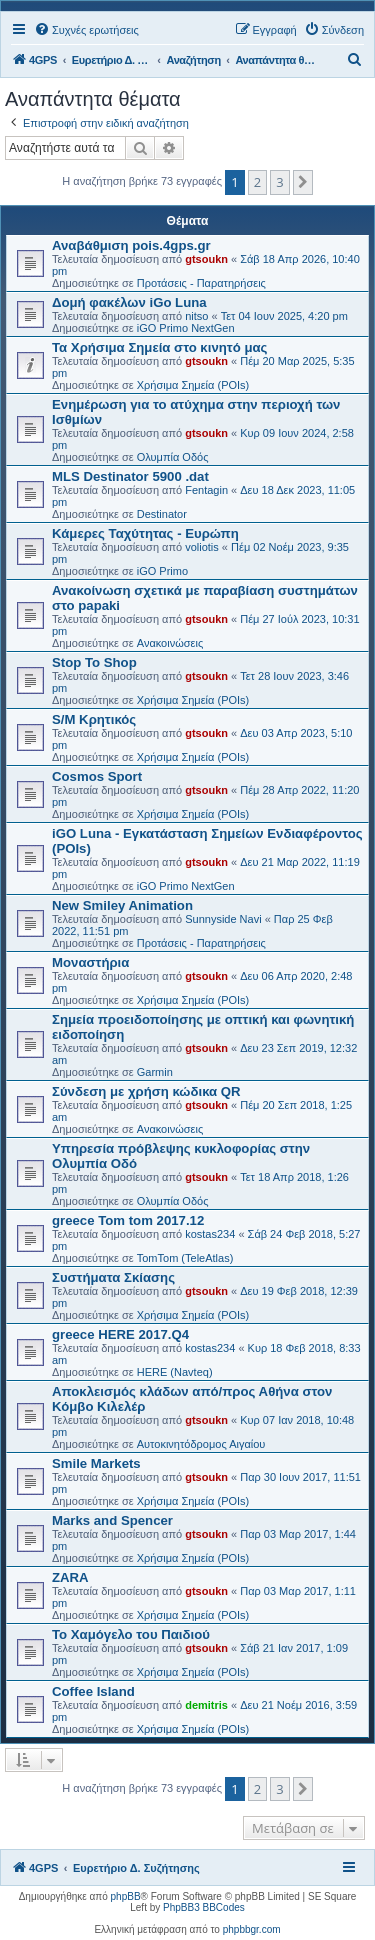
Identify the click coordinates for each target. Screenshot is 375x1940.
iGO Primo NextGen (186, 328)
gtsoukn (206, 259)
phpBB (126, 1896)
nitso (196, 316)
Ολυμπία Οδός (173, 457)
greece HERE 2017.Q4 (120, 1334)
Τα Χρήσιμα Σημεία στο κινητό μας (159, 347)
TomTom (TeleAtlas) (185, 1258)
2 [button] (257, 182)
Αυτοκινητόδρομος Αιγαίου (201, 1444)
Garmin (155, 1072)
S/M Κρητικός (94, 719)
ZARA (70, 1577)
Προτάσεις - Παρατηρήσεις (201, 283)
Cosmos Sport (97, 776)
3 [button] (279, 182)
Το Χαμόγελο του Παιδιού (131, 1634)
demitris (206, 1705)
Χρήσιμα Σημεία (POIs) (193, 385)
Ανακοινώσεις (170, 643)
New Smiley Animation (122, 905)
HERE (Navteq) (175, 1372)
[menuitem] (86, 30)
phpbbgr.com (252, 1929)
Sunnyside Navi (223, 919)
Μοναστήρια (90, 962)
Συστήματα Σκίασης (113, 1277)
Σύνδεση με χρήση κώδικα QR (146, 1091)
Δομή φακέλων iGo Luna (129, 302)
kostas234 (210, 1234)
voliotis (202, 547)
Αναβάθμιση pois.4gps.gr (131, 245)
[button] (303, 182)
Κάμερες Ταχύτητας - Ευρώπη (145, 533)
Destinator (162, 514)
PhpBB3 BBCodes (204, 1907)
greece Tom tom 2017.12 (128, 1220)
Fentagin (206, 490)
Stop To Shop (94, 662)
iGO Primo (162, 571)
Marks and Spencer (112, 1520)
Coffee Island (93, 1691)
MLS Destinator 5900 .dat (130, 476)
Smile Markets (96, 1463)
